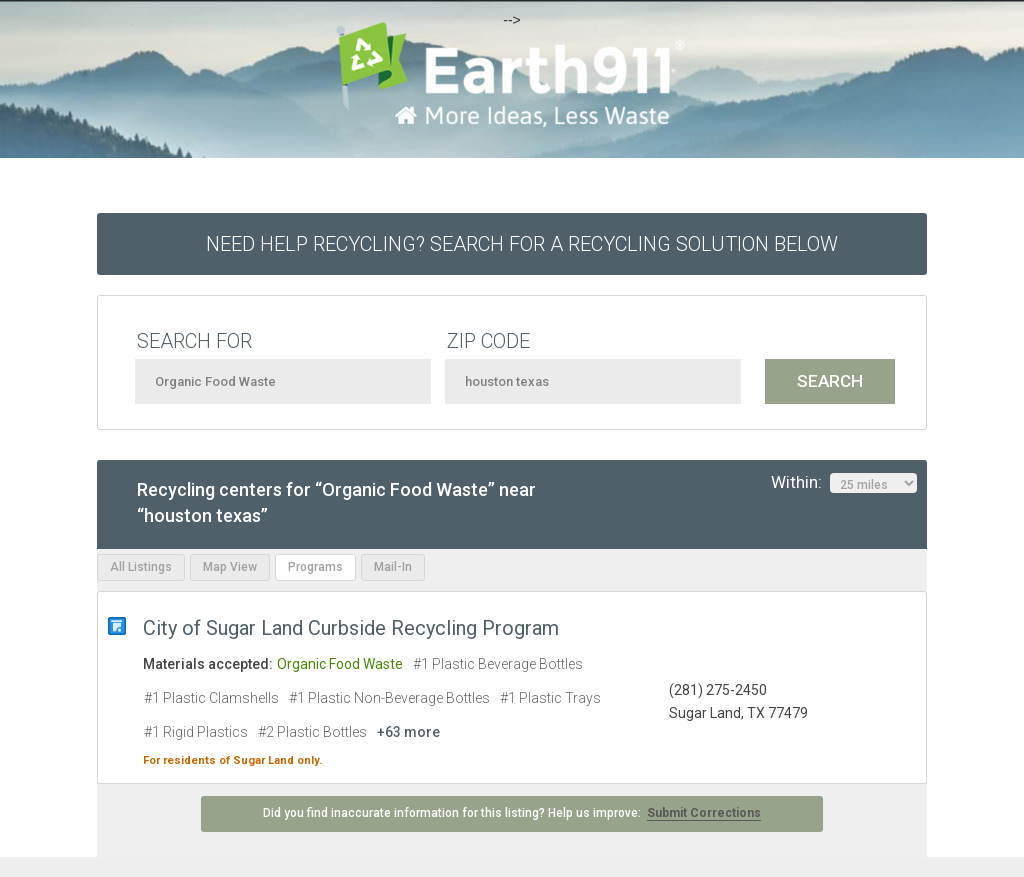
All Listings (141, 567)
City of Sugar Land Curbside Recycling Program (351, 628)
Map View (230, 567)
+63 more (408, 732)
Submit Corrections (704, 813)
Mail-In (393, 567)
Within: (844, 483)
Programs (315, 567)
